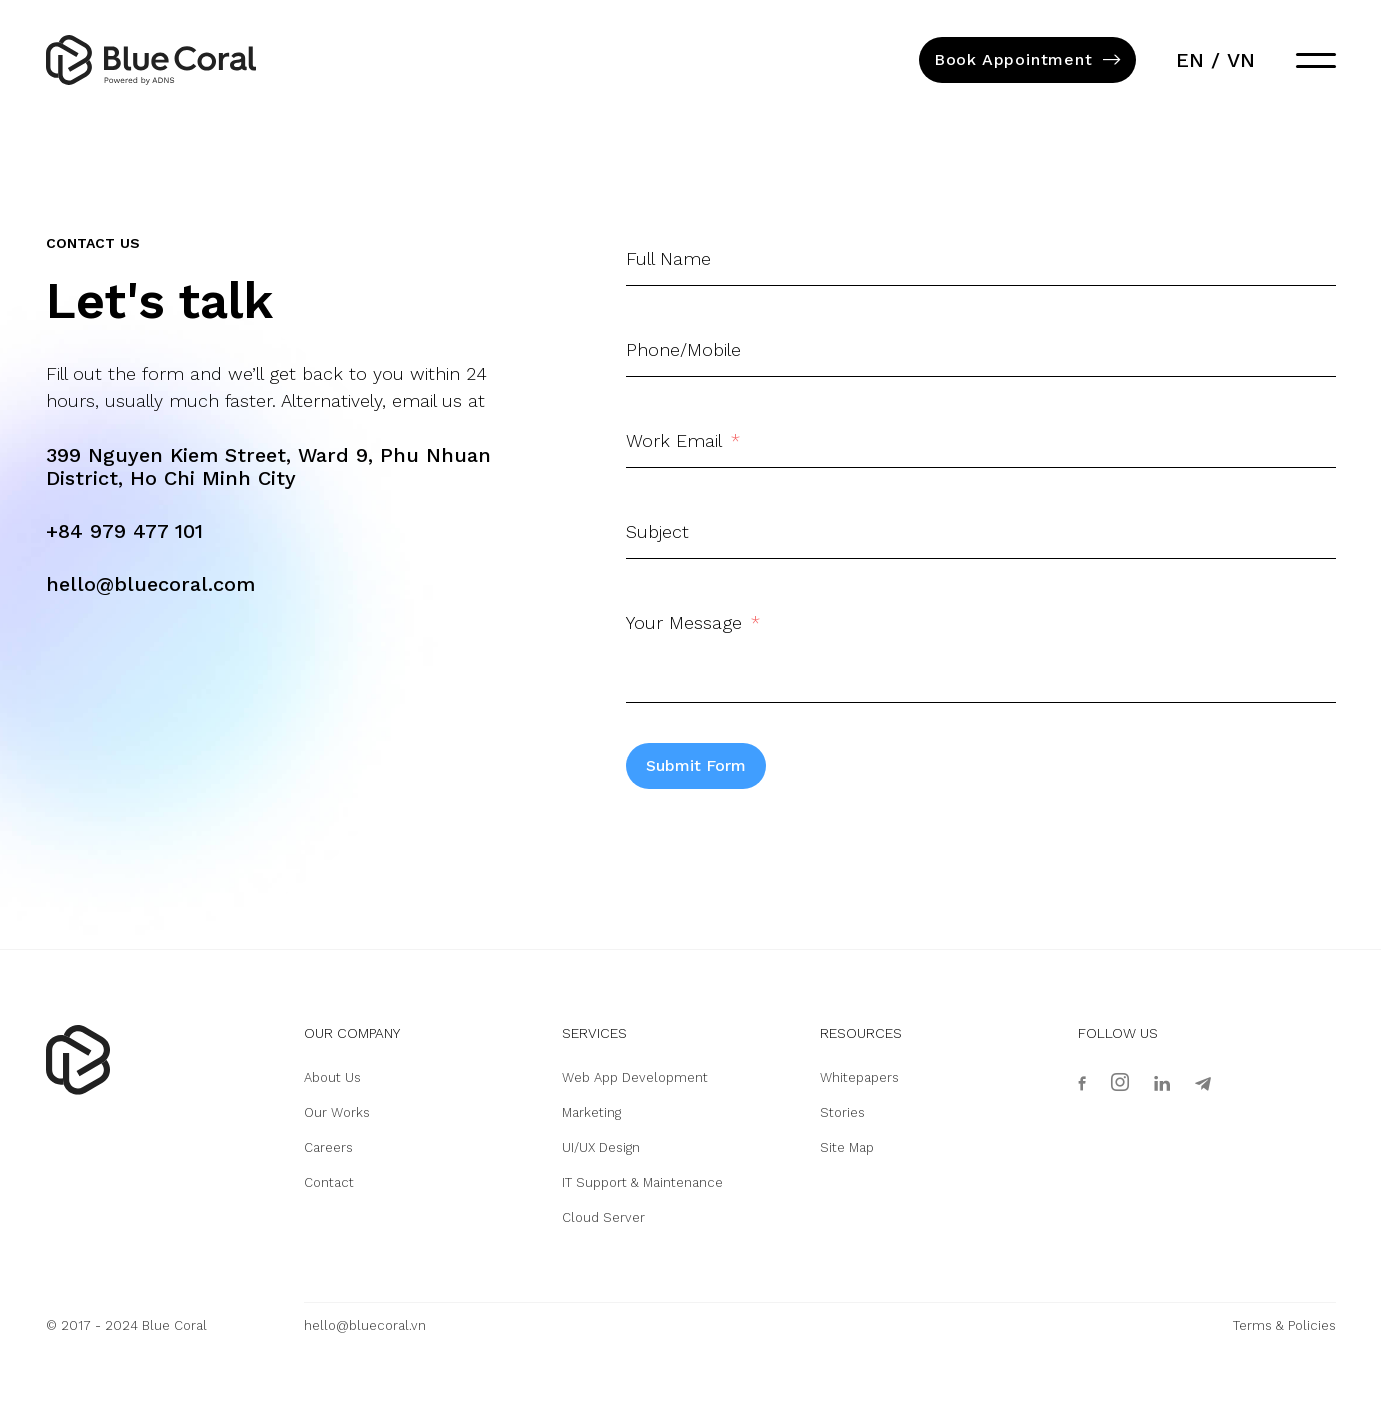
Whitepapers (859, 1077)
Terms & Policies (1284, 1325)
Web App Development (635, 1077)
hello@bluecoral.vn (365, 1325)
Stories (842, 1112)
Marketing (591, 1112)
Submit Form (696, 765)
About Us (332, 1077)
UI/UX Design (601, 1147)
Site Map (847, 1147)
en (1190, 60)
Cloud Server (603, 1217)
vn (1241, 60)
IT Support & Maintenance (642, 1182)
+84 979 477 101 (124, 531)
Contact (329, 1182)
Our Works (337, 1112)
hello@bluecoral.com (150, 584)
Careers (328, 1147)
